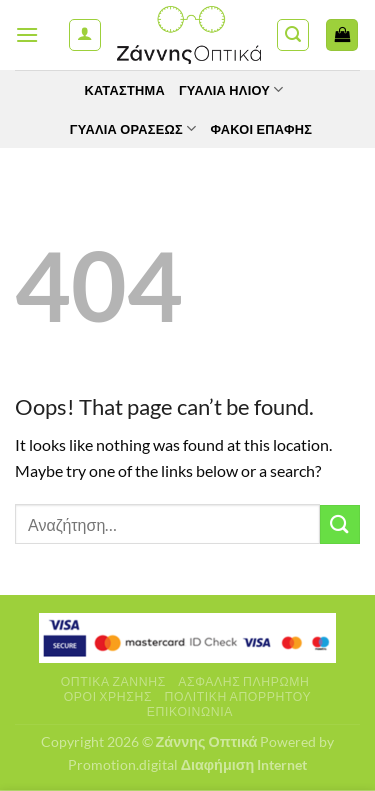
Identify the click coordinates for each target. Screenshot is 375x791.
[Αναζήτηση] (293, 35)
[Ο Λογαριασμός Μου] (85, 35)
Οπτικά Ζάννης (113, 681)
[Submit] (340, 524)
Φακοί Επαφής (261, 129)
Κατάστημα (124, 90)
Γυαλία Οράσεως (133, 128)
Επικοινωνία (190, 711)
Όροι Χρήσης (108, 696)
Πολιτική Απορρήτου (238, 696)
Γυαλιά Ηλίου (231, 89)
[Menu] (27, 34)
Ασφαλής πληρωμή (243, 681)
